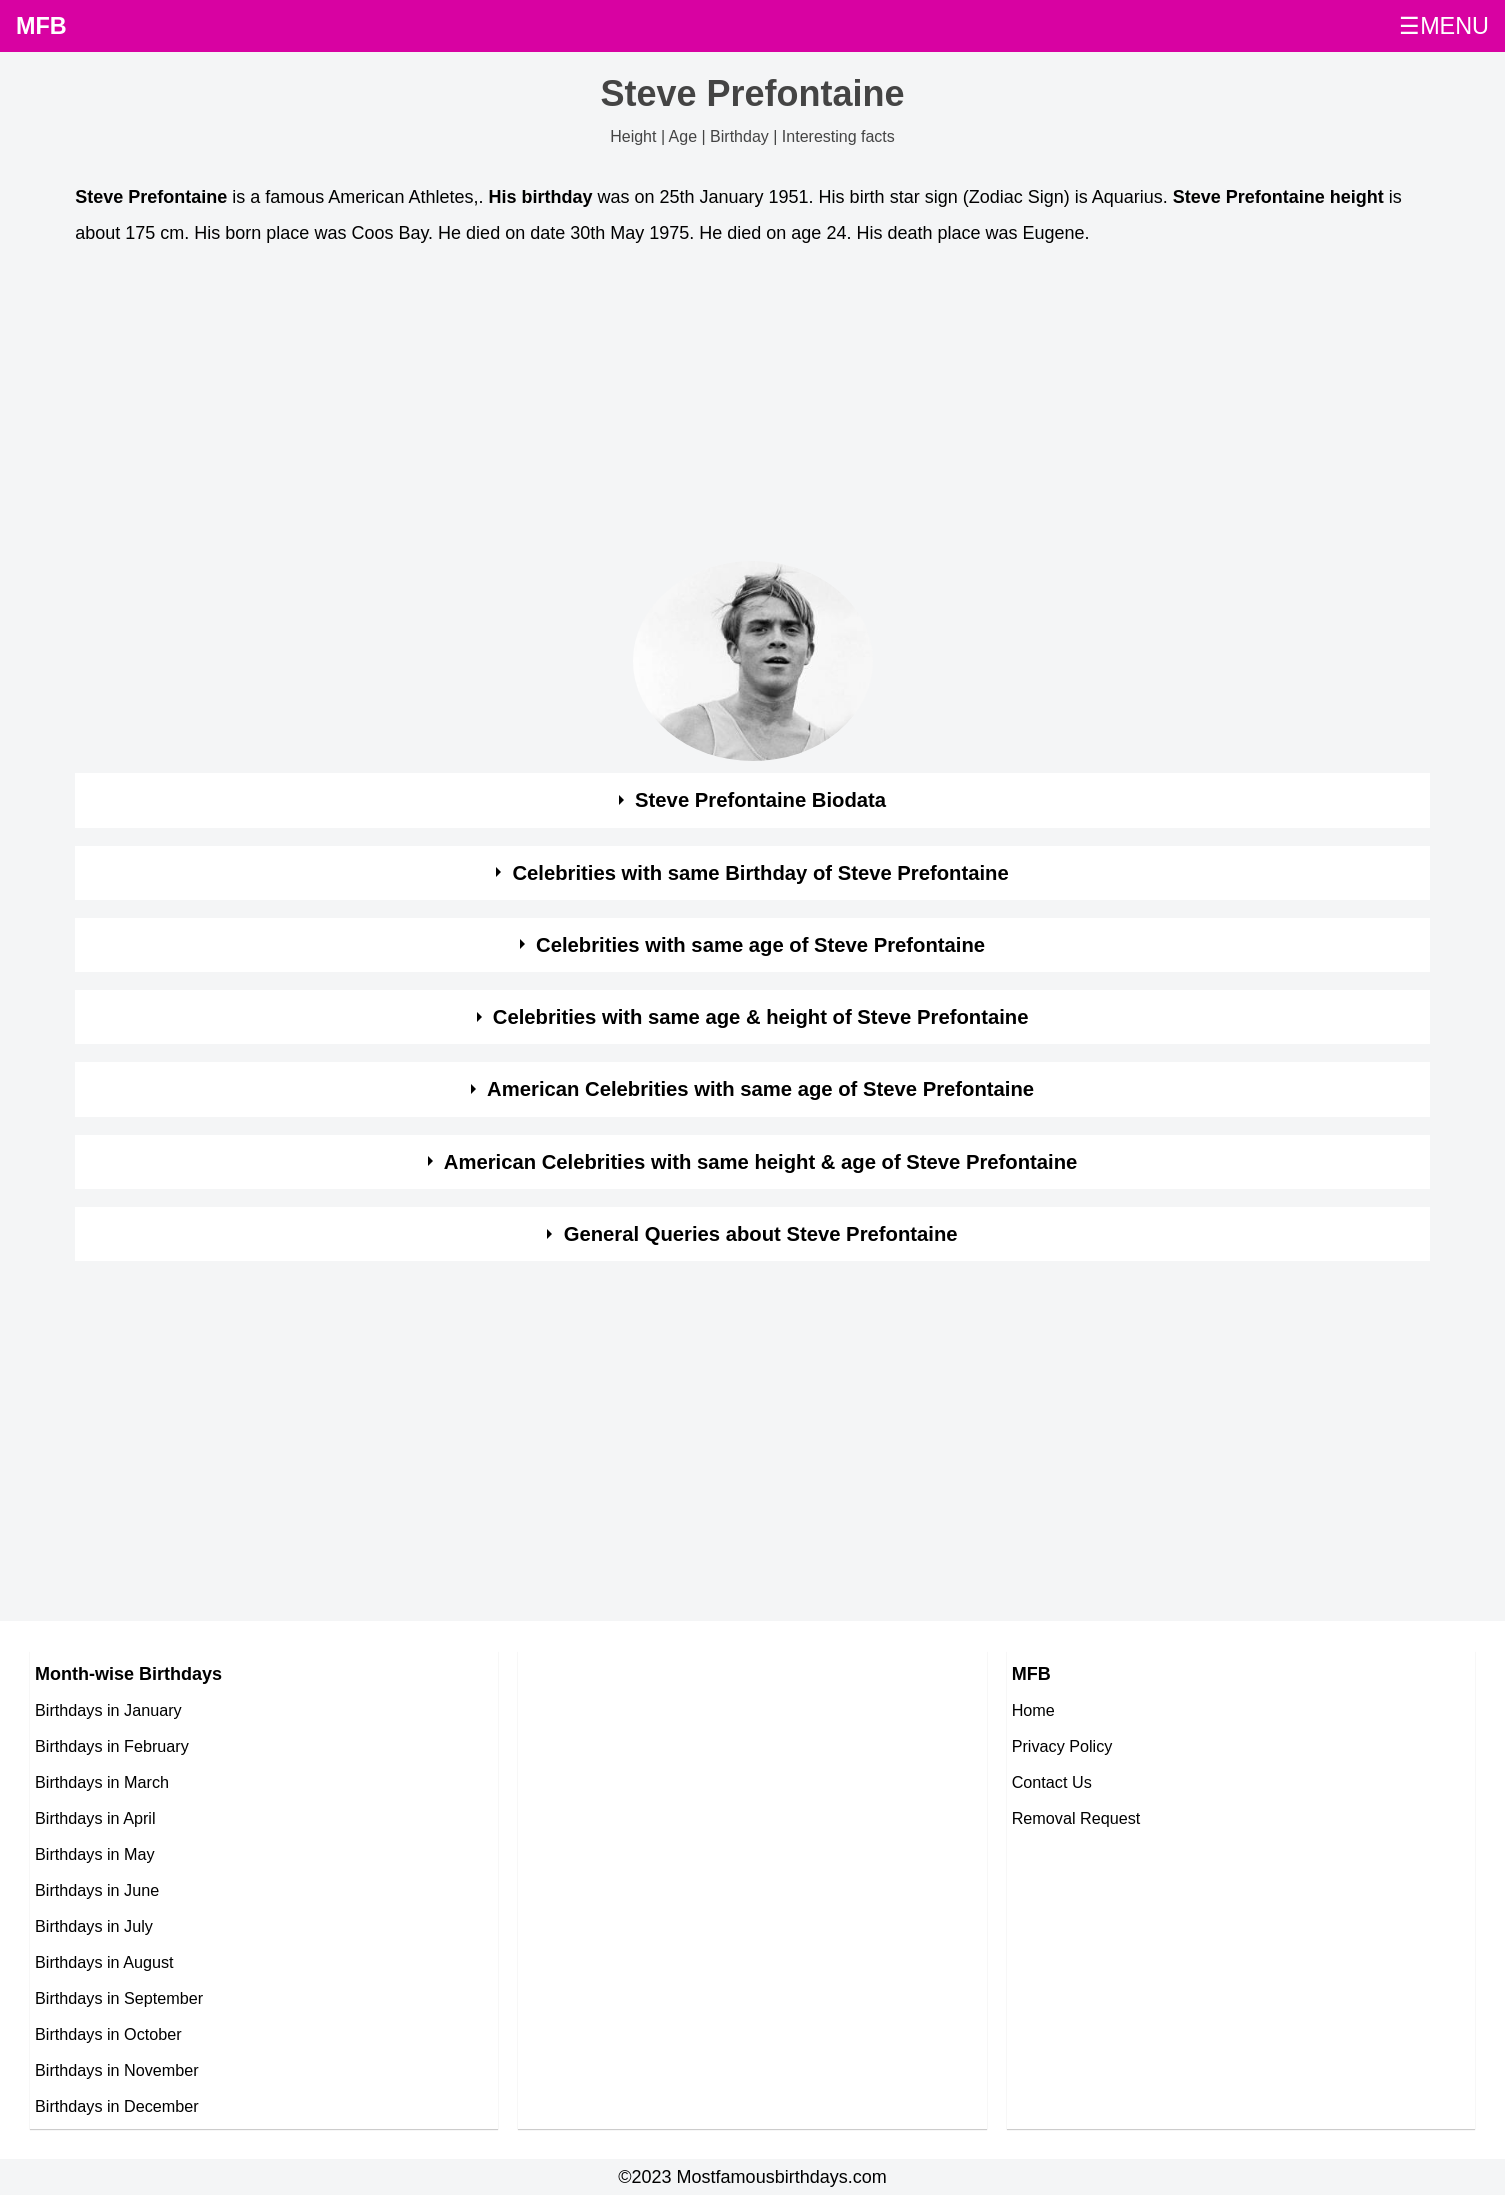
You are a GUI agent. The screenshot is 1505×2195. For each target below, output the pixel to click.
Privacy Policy (1062, 1746)
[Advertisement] (675, 409)
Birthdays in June (97, 1890)
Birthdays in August (104, 1962)
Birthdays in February (112, 1746)
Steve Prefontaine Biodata (760, 800)
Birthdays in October (108, 2034)
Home (1033, 1710)
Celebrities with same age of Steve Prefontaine (760, 945)
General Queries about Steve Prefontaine (761, 1234)
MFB (41, 26)
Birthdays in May (95, 1854)
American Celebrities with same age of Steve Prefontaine (760, 1089)
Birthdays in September (119, 1998)
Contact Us (1052, 1782)
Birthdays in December (117, 2106)
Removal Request (1076, 1818)
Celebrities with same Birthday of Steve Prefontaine (760, 873)
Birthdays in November (117, 2070)
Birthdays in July (94, 1926)
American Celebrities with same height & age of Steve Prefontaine (761, 1162)
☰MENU (1444, 26)
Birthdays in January (108, 1710)
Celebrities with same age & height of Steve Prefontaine (761, 1017)
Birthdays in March (102, 1782)
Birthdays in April (95, 1818)
